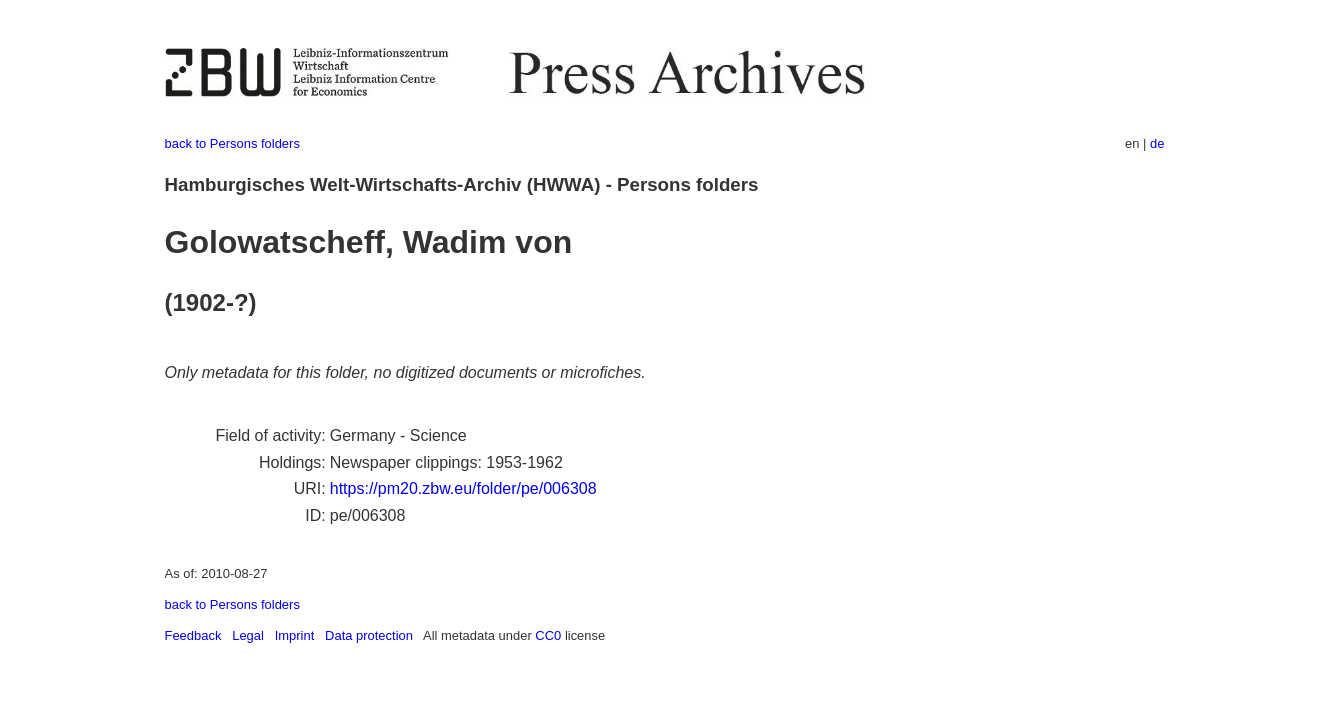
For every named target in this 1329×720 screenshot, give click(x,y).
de (1157, 143)
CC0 (548, 635)
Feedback (193, 635)
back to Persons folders (232, 143)
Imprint (295, 635)
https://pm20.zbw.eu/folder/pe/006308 (463, 488)
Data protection (369, 635)
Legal (248, 635)
